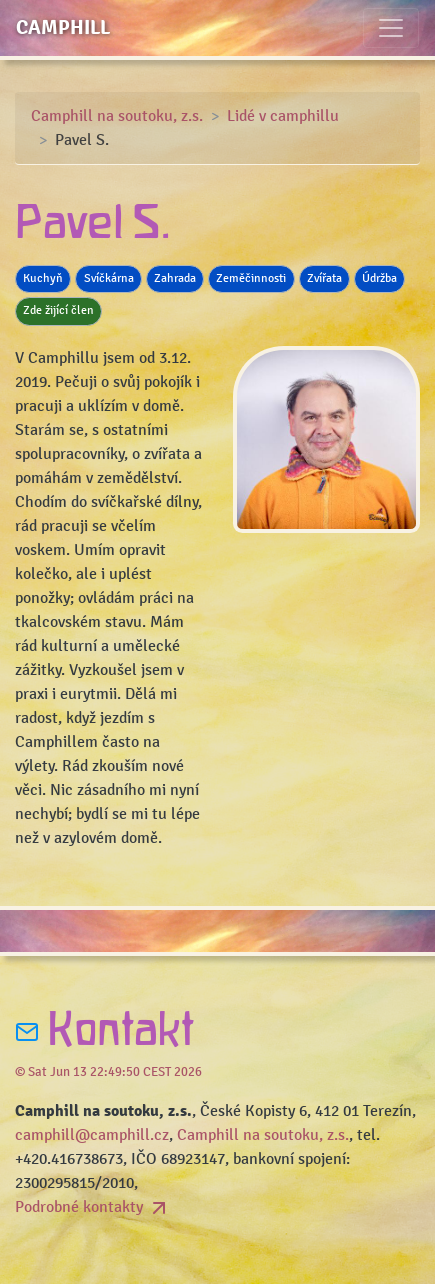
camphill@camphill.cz (92, 1135)
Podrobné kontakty (93, 1207)
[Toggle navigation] (391, 28)
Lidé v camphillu (283, 116)
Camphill (63, 27)
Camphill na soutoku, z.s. (117, 116)
